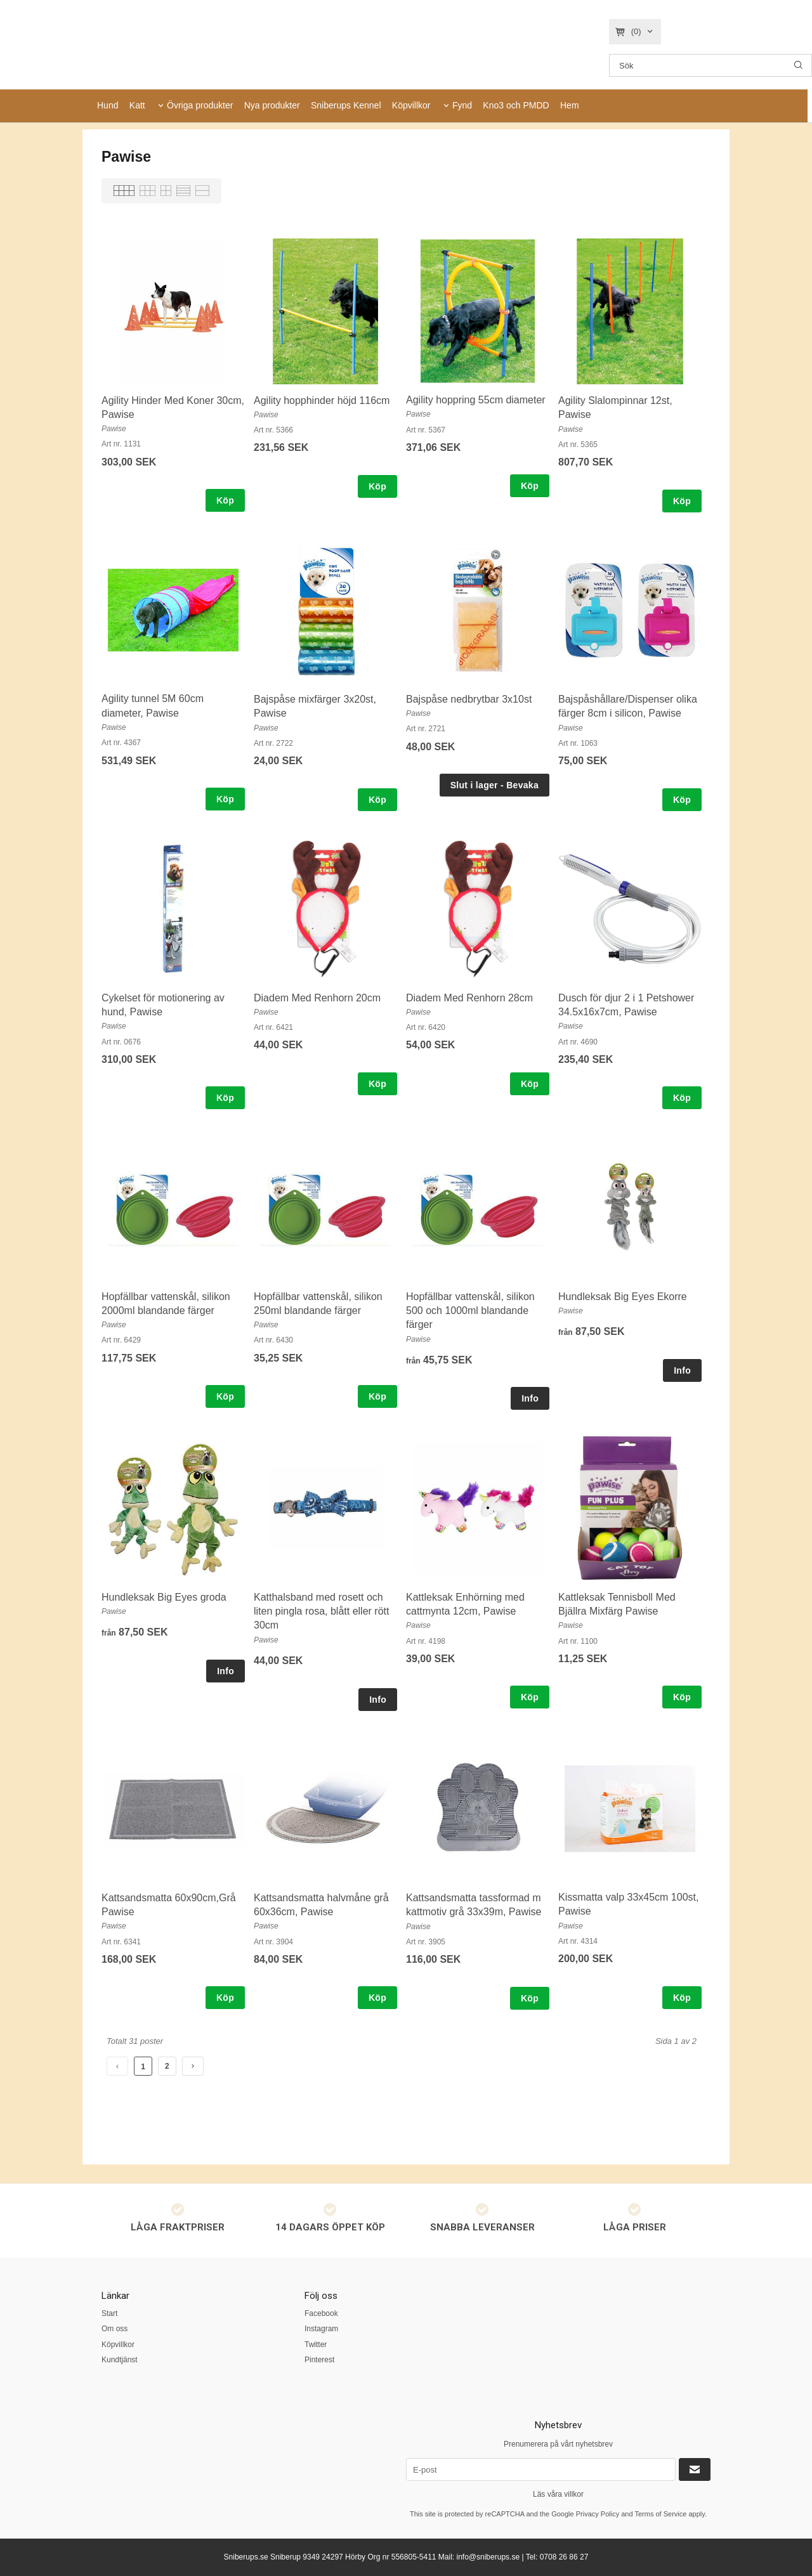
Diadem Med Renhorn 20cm (317, 997)
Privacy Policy (597, 2514)
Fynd (462, 105)
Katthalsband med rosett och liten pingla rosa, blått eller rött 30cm (321, 1611)
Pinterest (319, 2359)
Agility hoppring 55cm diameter (476, 399)
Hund (107, 105)
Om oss (115, 2328)
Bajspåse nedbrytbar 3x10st (469, 699)
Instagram (321, 2328)
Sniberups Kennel (346, 105)
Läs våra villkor (558, 2494)
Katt (137, 105)
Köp (225, 500)
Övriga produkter (200, 105)
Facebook (321, 2313)
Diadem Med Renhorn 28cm (469, 997)
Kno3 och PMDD (516, 105)
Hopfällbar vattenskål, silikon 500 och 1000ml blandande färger (470, 1310)
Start (109, 2313)
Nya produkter (272, 105)
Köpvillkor (411, 105)
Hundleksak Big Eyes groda (164, 1597)
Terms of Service (660, 2514)
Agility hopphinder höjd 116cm (322, 400)
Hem (569, 105)
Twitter (315, 2344)
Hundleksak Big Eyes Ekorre (622, 1296)
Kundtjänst (120, 2359)
